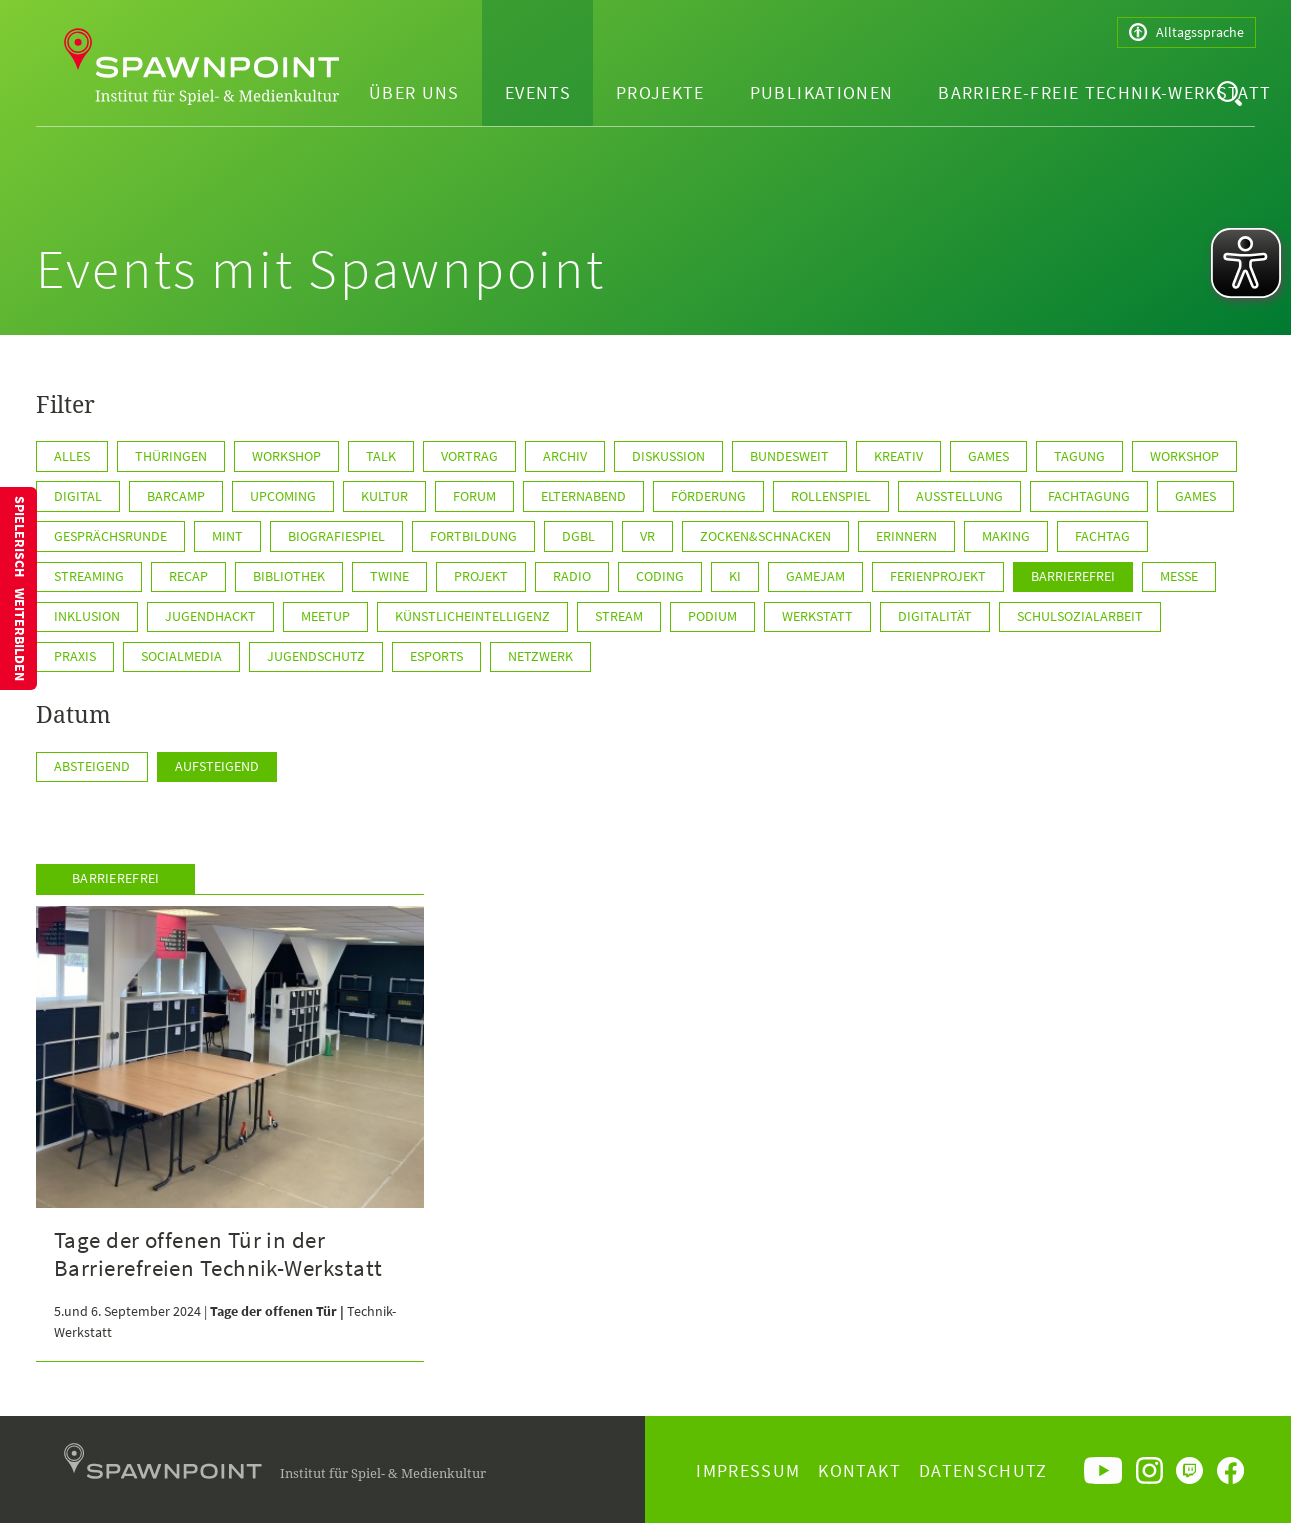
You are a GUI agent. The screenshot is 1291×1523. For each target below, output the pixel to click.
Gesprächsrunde (110, 536)
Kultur (384, 496)
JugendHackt (210, 616)
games (1195, 496)
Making (1006, 536)
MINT (227, 536)
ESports (436, 656)
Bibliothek (289, 576)
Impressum (748, 1470)
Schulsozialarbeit (1080, 616)
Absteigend (92, 766)
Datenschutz (983, 1470)
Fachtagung (1089, 496)
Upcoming (283, 496)
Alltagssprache (1186, 32)
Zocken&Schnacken (765, 536)
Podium (712, 616)
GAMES (988, 456)
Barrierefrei (1073, 576)
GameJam (815, 576)
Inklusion (87, 616)
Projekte (660, 92)
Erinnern (906, 536)
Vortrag (469, 456)
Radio (572, 576)
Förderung (708, 496)
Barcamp (176, 496)
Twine (389, 576)
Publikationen (822, 92)
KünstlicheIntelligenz (472, 616)
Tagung (1079, 456)
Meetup (325, 616)
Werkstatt (817, 616)
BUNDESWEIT (789, 456)
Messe (1179, 576)
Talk (381, 456)
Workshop (286, 456)
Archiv (565, 456)
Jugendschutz (316, 656)
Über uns (414, 92)
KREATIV (898, 456)
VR (647, 536)
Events (538, 92)
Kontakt (859, 1470)
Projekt (481, 576)
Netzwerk (540, 656)
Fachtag (1102, 536)
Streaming (89, 576)
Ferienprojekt (938, 576)
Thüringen (171, 456)
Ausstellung (959, 496)
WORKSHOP (1184, 456)
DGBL (578, 536)
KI (735, 576)
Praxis (75, 656)
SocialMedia (181, 656)
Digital (78, 496)
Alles (72, 456)
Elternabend (583, 496)
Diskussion (668, 456)
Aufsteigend (217, 766)
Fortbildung (473, 536)
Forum (474, 496)
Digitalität (935, 616)
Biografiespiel (336, 536)
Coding (660, 576)
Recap (188, 576)
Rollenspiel (831, 496)
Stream (619, 616)
